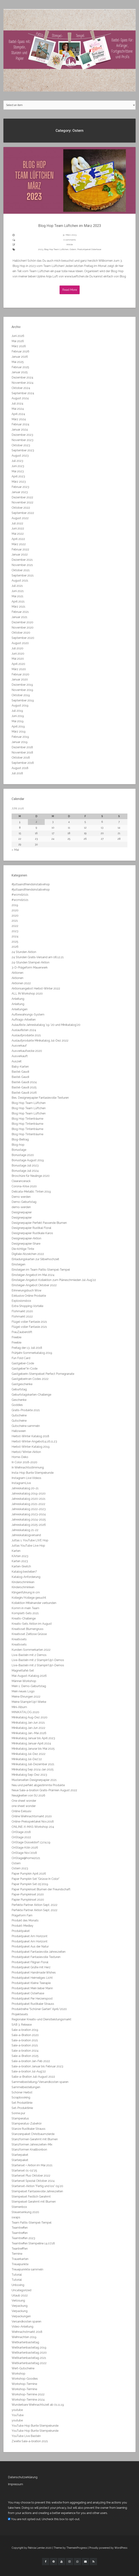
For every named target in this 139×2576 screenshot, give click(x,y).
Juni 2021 (18, 591)
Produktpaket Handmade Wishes (34, 1972)
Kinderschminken (23, 1582)
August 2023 (20, 455)
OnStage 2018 (21, 1832)
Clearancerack (21, 1181)
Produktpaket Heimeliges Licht (32, 1977)
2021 (15, 920)
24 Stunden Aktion (24, 952)
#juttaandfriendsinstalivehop (31, 884)
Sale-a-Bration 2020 (25, 2035)
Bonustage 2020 (23, 1155)
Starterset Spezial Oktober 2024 (33, 2181)
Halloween (19, 1431)
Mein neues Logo (23, 1691)
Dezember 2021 (22, 559)
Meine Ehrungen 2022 (26, 1696)
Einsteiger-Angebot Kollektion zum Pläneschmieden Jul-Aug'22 (54, 1280)
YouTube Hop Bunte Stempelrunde (35, 2425)
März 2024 (19, 419)
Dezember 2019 (22, 684)
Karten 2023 (20, 1561)
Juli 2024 (17, 403)
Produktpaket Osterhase (89, 249)
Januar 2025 (20, 372)
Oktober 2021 (21, 570)
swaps (16, 2217)
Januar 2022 (20, 554)
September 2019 (23, 700)
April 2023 (18, 476)
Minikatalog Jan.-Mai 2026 (29, 1733)
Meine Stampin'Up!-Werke (29, 1702)
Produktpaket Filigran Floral (30, 1962)
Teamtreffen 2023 (23, 2238)
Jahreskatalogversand (26, 1535)
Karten (16, 1551)
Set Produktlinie (22, 2102)
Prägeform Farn (22, 1915)
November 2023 (22, 440)
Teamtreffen (20, 2227)
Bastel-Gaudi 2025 (24, 1087)
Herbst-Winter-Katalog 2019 (31, 1446)
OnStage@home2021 (26, 1858)
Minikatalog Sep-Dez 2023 (29, 1774)
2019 (15, 905)
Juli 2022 (17, 523)
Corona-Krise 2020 (24, 1186)
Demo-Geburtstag (24, 1202)
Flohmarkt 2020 (22, 1311)
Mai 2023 (18, 471)
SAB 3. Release (22, 2024)
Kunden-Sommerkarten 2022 (31, 1649)
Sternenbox (19, 2207)
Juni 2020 (18, 653)
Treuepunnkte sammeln (27, 2269)
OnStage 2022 (21, 1837)
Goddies (17, 1405)
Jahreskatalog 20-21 (25, 1488)
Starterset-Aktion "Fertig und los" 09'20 (37, 2186)
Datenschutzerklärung (22, 2477)
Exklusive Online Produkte (29, 1295)
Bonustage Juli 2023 (25, 1165)
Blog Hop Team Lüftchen (56, 249)
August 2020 (20, 643)
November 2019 (22, 690)
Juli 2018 (17, 773)
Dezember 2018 (22, 747)
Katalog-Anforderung (26, 1577)
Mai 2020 (18, 658)
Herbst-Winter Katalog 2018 (30, 1436)
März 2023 (19, 481)
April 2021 (18, 601)
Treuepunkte (20, 2264)
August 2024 (20, 398)
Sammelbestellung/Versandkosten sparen (40, 2082)
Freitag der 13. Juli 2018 (27, 1347)
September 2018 (23, 763)
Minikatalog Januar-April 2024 (31, 1743)
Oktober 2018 (21, 757)
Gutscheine (19, 1415)
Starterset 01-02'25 (24, 2170)
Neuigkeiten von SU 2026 (28, 1795)
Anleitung (18, 998)
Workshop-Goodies (25, 2378)
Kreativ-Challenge (24, 1618)
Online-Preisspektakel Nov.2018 (33, 1821)
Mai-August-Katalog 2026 (29, 1675)
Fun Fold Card (21, 1358)
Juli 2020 (17, 648)
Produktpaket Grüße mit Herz (31, 1967)
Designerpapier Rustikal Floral (31, 1228)
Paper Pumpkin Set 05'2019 (30, 1884)
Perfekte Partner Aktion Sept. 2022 (34, 1905)
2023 (40, 249)
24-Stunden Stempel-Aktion (30, 962)
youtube (17, 2410)
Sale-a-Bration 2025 (25, 2056)
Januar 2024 (20, 429)
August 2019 (20, 705)
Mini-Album (19, 1707)
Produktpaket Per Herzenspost (32, 1998)
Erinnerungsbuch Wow (26, 1290)
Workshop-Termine (24, 2384)
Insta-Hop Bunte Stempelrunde (33, 1472)
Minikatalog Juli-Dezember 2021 (33, 1764)
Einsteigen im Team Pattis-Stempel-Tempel (41, 1269)
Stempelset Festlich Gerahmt (31, 2196)
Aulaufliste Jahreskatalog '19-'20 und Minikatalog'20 (46, 1025)
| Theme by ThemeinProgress (69, 2547)
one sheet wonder (24, 1806)
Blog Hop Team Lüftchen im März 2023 (69, 225)
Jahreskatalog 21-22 (25, 1530)
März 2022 (19, 544)
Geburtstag (19, 1389)
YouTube (18, 2415)
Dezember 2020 (22, 622)
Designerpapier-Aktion (26, 1238)
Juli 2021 (17, 585)
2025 (15, 941)
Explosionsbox (21, 1300)
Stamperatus (20, 2118)
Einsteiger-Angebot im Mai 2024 (33, 1275)
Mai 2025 (18, 362)
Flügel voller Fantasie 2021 (29, 1321)
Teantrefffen (20, 2248)
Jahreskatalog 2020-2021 (28, 1498)
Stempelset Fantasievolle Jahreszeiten (37, 2191)
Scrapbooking (21, 2097)
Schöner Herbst (22, 2092)
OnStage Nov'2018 (24, 1853)
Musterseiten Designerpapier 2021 (34, 1780)
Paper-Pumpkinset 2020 (28, 1894)
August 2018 (20, 768)
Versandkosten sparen (26, 2321)
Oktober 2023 (21, 445)
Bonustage (19, 1149)
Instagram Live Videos (26, 1478)
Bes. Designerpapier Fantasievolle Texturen (40, 1097)
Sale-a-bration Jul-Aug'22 (29, 2071)
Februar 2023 (20, 487)
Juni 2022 (18, 528)
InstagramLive (21, 1483)
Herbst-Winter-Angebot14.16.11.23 (34, 1441)
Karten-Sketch (21, 1566)
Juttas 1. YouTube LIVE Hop (30, 1540)
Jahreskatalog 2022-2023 (29, 1509)
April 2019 (18, 726)
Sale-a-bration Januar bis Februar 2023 (37, 2066)
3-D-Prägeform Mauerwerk (30, 967)
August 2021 (20, 580)
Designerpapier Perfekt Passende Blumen (39, 1223)
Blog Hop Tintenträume (27, 1118)
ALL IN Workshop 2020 (27, 993)
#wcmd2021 (20, 894)
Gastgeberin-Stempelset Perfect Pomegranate (43, 1374)
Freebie (16, 1337)
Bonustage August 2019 (28, 1160)
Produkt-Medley (22, 1925)
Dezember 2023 (22, 435)
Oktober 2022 (21, 507)
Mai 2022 (18, 533)
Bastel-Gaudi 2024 (24, 1082)
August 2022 (20, 518)
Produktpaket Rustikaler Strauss (33, 2004)
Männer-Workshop (24, 1681)
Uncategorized (21, 2290)
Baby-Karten (20, 1066)
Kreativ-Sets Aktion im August (32, 1623)
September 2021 (23, 575)
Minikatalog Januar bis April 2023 (33, 1738)
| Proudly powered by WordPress (107, 2547)
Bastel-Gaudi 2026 (24, 1092)
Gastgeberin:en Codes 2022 (30, 1379)
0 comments (69, 240)
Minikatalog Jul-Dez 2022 (28, 1754)
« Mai (15, 849)
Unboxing (18, 2285)
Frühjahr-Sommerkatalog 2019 (32, 1353)
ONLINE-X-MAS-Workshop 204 (33, 1826)
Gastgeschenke (22, 1384)
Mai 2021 (17, 596)
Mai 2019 (18, 721)
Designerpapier (22, 1212)
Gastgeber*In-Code (24, 1368)
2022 (15, 926)
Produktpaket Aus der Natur (30, 1946)
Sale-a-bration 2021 (25, 2040)
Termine (17, 2253)
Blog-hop (18, 1144)
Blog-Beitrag (20, 1139)
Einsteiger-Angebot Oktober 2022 (34, 1285)
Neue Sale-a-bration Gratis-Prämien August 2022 (44, 1790)
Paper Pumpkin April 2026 (29, 1873)
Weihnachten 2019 (24, 2337)
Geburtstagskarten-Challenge (31, 1394)
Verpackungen (21, 2316)
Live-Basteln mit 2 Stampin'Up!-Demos (38, 1660)
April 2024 (18, 414)
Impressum (15, 2484)
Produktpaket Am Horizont (29, 1936)
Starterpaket (20, 2154)
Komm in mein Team (25, 1608)
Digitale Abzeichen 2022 (28, 1254)
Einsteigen (18, 1264)
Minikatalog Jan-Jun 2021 (28, 1722)
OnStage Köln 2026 (25, 1847)
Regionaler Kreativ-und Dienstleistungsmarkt (41, 2019)
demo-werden (21, 1207)
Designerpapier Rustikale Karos (32, 1233)
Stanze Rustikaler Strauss (28, 2128)
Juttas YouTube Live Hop (28, 1545)
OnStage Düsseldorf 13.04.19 (31, 1842)
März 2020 (19, 669)
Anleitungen (20, 1009)
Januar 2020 (20, 679)
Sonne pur (18, 2113)
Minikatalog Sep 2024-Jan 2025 (33, 1769)
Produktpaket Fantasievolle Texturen (36, 1957)
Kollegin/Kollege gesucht (29, 1597)
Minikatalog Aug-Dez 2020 (29, 1717)
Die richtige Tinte (23, 1249)
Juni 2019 (18, 716)
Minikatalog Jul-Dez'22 (27, 1759)
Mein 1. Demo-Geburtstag (29, 1686)
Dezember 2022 (22, 497)
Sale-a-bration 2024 (25, 2050)
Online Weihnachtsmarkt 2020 (32, 1816)
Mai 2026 (18, 341)
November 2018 (22, 752)
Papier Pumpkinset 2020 (28, 1899)
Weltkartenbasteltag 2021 (29, 2358)
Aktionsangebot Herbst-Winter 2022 (36, 988)
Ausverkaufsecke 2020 (27, 1051)
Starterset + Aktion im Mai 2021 (32, 2165)
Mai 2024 (18, 408)
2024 (15, 936)
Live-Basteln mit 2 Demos (29, 1655)
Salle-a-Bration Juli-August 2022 (33, 2076)
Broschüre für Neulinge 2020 (31, 1176)
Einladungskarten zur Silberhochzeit (35, 1259)
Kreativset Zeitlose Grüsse (29, 1634)
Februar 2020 (20, 674)
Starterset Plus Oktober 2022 (31, 2175)
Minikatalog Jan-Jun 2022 (28, 1728)
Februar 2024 (20, 424)
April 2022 (18, 539)
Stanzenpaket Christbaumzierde (33, 2134)
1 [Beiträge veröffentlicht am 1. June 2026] (19, 821)
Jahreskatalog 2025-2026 (29, 1525)
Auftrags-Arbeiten (24, 1019)
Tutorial (17, 2274)
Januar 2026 (20, 356)
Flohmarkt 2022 (22, 1316)
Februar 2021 (20, 612)
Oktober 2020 (21, 632)
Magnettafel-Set (23, 1670)
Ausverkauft (20, 1056)
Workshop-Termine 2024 (28, 2399)
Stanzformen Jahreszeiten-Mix (32, 2144)
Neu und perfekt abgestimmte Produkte (38, 1785)
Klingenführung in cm (26, 1592)
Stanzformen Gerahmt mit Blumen (35, 2139)
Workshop (18, 2373)
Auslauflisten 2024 (24, 1030)
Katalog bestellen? (24, 1571)
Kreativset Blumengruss (27, 1629)
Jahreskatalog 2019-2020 (29, 1493)
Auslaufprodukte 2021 (26, 1035)
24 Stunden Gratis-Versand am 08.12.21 (38, 957)
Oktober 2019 (21, 695)
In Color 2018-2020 (24, 1462)
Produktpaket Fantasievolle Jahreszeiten (39, 1951)
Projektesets (20, 2014)
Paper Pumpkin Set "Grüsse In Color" (35, 1879)
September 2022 (23, 513)
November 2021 (22, 565)
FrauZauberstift (22, 1332)
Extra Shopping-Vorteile (27, 1306)
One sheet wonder (24, 1800)
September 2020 (23, 638)
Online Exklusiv (21, 1811)
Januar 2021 (19, 617)
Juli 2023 (17, 461)
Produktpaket (21, 1931)
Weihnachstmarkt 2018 (27, 2332)
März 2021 (18, 606)
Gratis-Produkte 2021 (26, 1410)
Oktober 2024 (21, 388)
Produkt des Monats (25, 1920)
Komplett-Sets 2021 (25, 1613)
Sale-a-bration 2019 (25, 2030)
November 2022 (22, 502)
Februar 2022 (20, 549)
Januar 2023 (20, 492)
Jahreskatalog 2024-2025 (29, 1519)
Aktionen (17, 972)
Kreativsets (19, 1639)
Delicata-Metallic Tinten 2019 (31, 1191)
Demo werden (21, 1196)
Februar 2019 (20, 736)
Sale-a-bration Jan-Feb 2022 (31, 2061)
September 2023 (23, 450)
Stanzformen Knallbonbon (29, 2149)
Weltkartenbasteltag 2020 (29, 2352)
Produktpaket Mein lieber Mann (32, 1988)
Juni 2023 (18, 466)
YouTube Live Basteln (26, 2436)
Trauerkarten (20, 2259)
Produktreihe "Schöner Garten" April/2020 (39, 2009)
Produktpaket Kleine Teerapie (31, 1983)
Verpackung (20, 2305)
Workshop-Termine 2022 (28, 2394)
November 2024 (22, 382)
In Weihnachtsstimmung (28, 1467)
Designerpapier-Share (26, 1243)
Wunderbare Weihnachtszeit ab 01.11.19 (38, 2404)
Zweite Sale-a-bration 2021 (30, 2441)
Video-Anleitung (22, 2326)
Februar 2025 (20, 367)
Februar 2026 (20, 351)
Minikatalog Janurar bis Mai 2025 (33, 1748)
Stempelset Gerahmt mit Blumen (34, 2201)
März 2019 (19, 731)
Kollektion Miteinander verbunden (34, 1603)
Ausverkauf (19, 1045)
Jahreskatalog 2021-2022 (28, 1504)
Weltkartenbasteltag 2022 (29, 2363)
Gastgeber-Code (23, 1363)
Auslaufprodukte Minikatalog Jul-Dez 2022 (40, 1040)
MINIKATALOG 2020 (25, 1712)
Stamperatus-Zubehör (27, 2123)
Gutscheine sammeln (26, 1426)
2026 (15, 946)
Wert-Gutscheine (23, 2368)
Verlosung (18, 2300)
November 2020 (22, 627)
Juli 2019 (17, 710)
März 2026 (19, 346)
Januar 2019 (20, 742)
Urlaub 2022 (20, 2295)
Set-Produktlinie (22, 2108)
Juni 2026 (18, 336)
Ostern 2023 (20, 1868)
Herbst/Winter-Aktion (26, 1452)
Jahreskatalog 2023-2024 (29, 1514)
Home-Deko (20, 1457)
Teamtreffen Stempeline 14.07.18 (33, 2243)
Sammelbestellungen (26, 2087)
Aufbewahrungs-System (28, 1014)
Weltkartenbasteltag (25, 2342)
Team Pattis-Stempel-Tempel (31, 2222)
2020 (15, 910)
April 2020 (18, 664)
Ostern (73, 249)
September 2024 (23, 393)
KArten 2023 (20, 1556)
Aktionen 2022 (21, 983)
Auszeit (17, 1061)
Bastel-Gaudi (20, 1071)
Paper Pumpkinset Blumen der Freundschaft (41, 1889)
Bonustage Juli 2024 (25, 1170)
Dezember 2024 (22, 377)
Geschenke (19, 1400)
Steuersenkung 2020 (25, 2212)
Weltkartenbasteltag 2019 (29, 2347)
